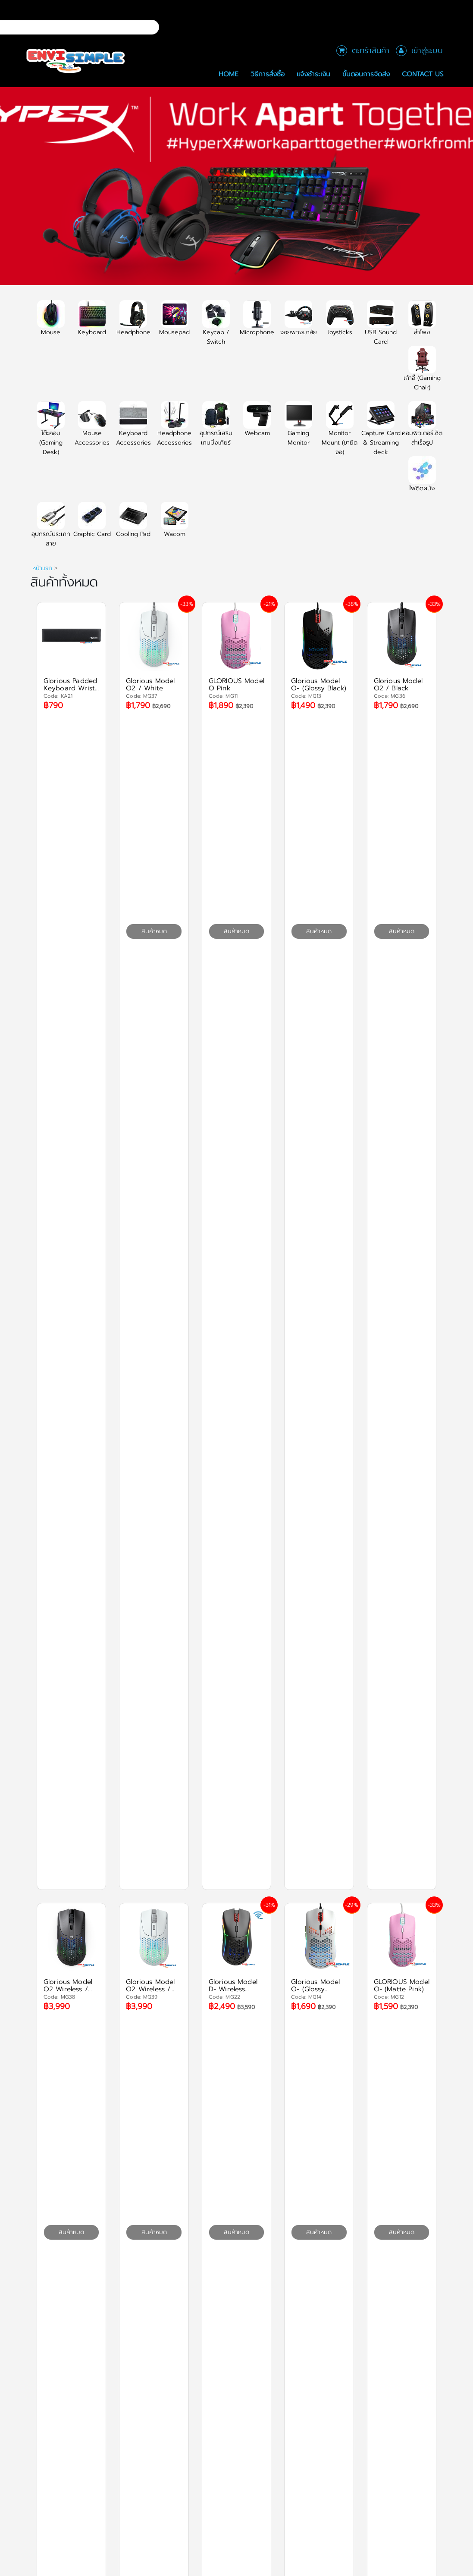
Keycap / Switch (216, 327)
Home (228, 74)
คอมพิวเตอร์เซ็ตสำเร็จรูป (422, 428)
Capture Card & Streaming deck (381, 433)
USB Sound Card (381, 327)
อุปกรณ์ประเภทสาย (50, 529)
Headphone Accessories (174, 428)
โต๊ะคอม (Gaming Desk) (51, 433)
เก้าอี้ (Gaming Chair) (422, 373)
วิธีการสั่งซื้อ (268, 74)
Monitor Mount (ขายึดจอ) (339, 433)
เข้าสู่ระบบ (427, 50)
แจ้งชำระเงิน (313, 74)
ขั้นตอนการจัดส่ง (366, 74)
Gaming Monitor (298, 428)
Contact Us (423, 74)
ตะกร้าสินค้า (370, 50)
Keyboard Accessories (133, 428)
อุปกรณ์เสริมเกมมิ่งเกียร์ (216, 428)
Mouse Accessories (92, 428)
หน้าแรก (42, 568)
